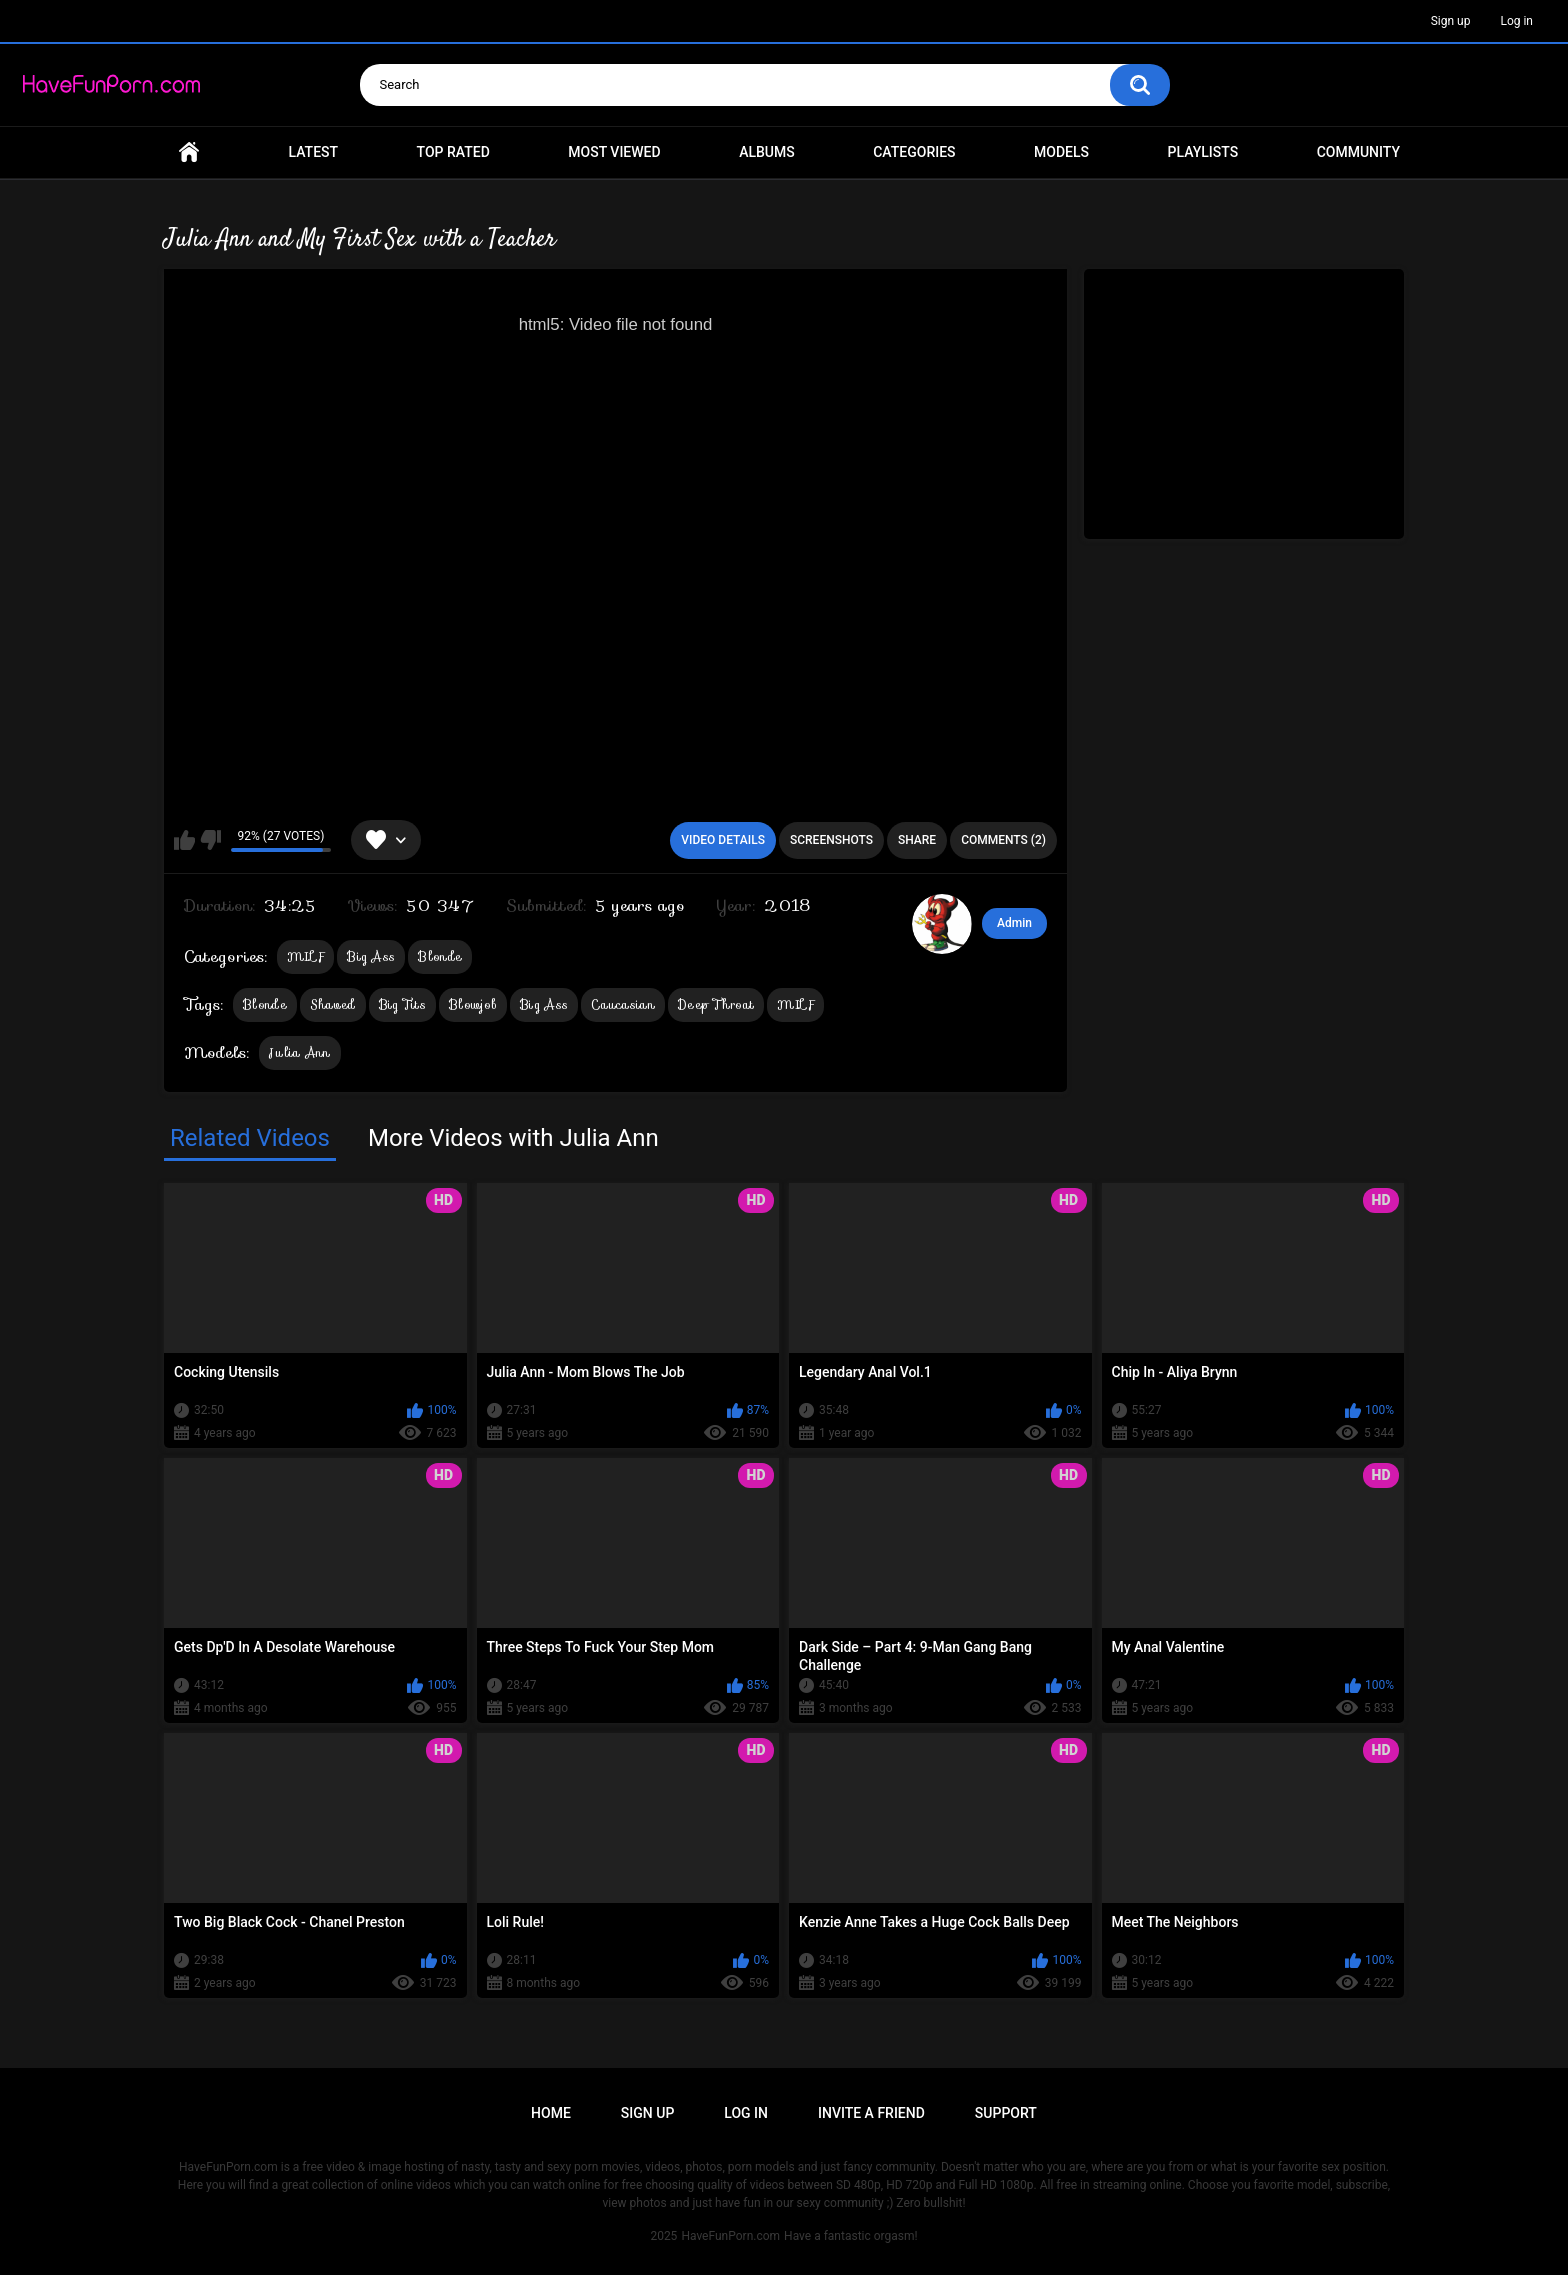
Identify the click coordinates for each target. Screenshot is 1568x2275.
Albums (767, 152)
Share (917, 840)
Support (1006, 2113)
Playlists (1203, 152)
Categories (914, 152)
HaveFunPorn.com (730, 2236)
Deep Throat (716, 1004)
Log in (1516, 21)
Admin (1014, 923)
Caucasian (623, 1004)
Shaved (333, 1004)
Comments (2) (1003, 840)
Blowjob (473, 1004)
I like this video (184, 840)
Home (189, 152)
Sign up (1451, 21)
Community (1358, 152)
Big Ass (371, 956)
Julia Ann (300, 1052)
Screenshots (831, 840)
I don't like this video (210, 840)
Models (1061, 152)
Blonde (440, 956)
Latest (314, 152)
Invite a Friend (871, 2113)
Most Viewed (614, 152)
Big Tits (402, 1004)
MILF (305, 956)
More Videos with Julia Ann (513, 1138)
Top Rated (453, 152)
